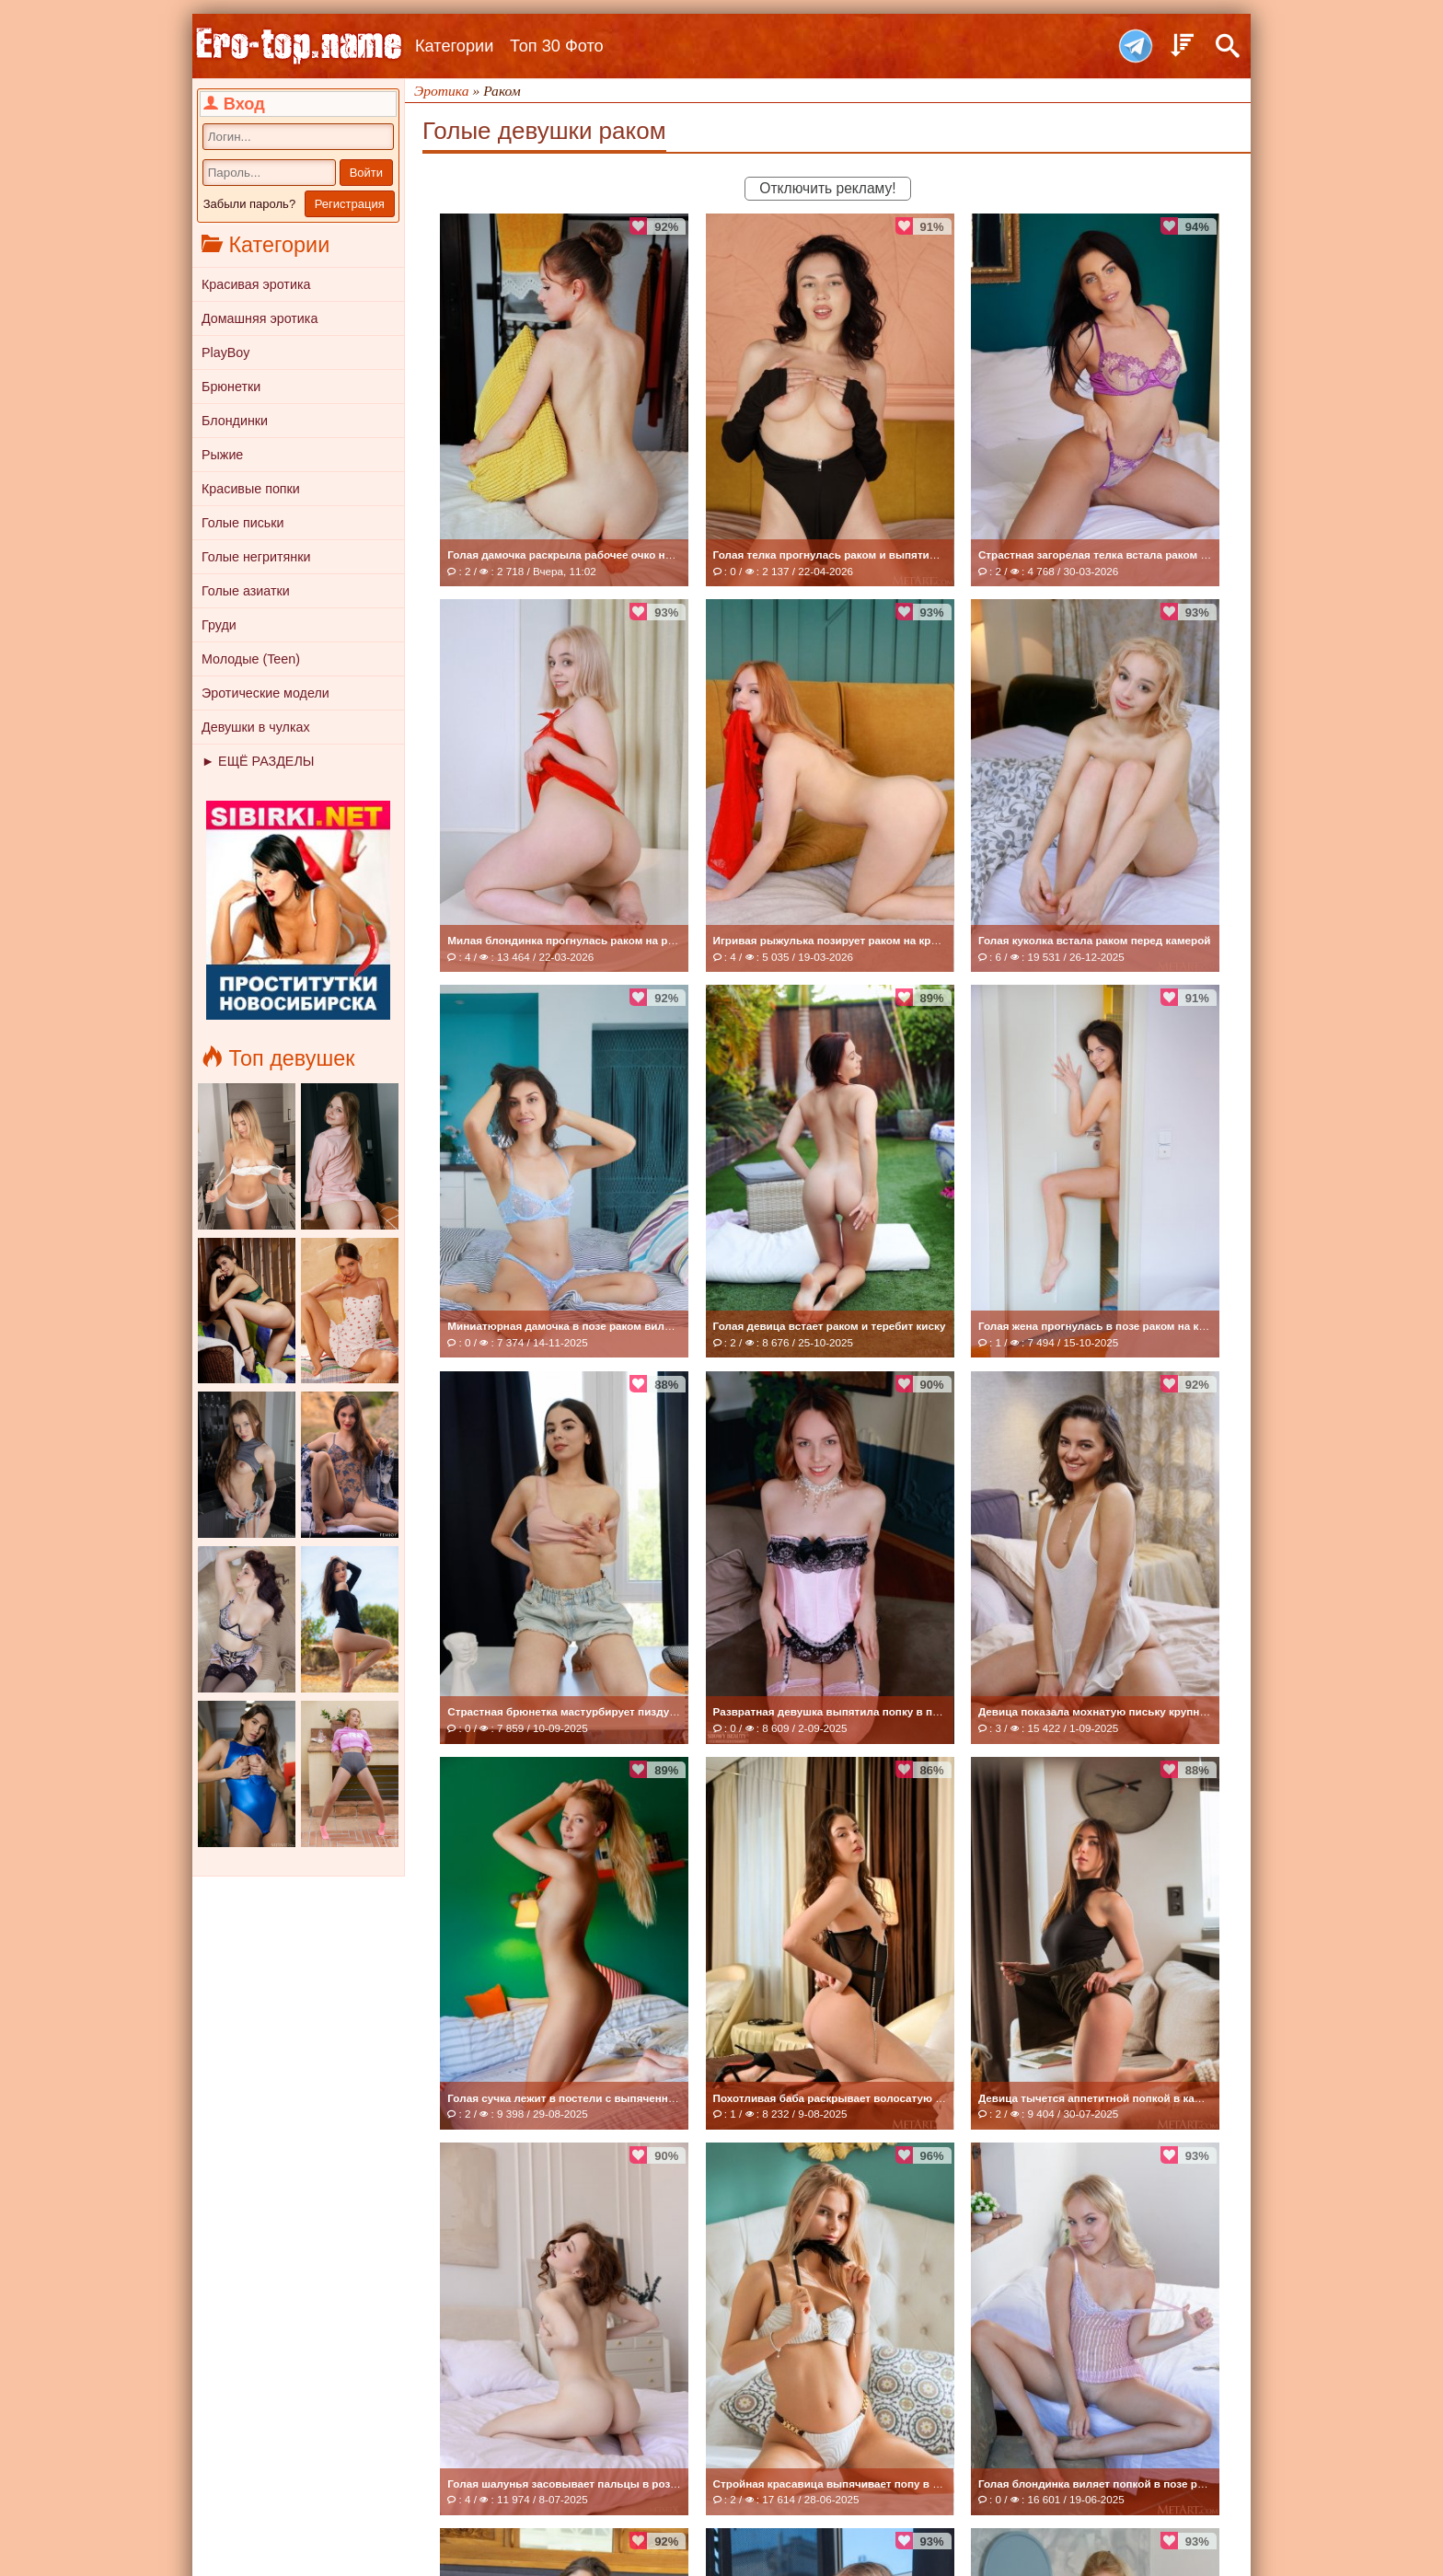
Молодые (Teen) (251, 659)
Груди (219, 625)
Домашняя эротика (259, 318)
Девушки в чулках (256, 727)
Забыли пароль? (249, 204)
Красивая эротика (256, 284)
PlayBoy (225, 352)
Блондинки (235, 420)
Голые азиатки (246, 590)
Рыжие (222, 454)
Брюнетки (231, 386)
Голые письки (243, 522)
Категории (454, 46)
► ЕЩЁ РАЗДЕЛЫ (258, 761)
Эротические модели (265, 693)
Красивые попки (251, 488)
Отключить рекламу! (827, 188)
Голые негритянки (256, 556)
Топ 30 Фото (557, 46)
